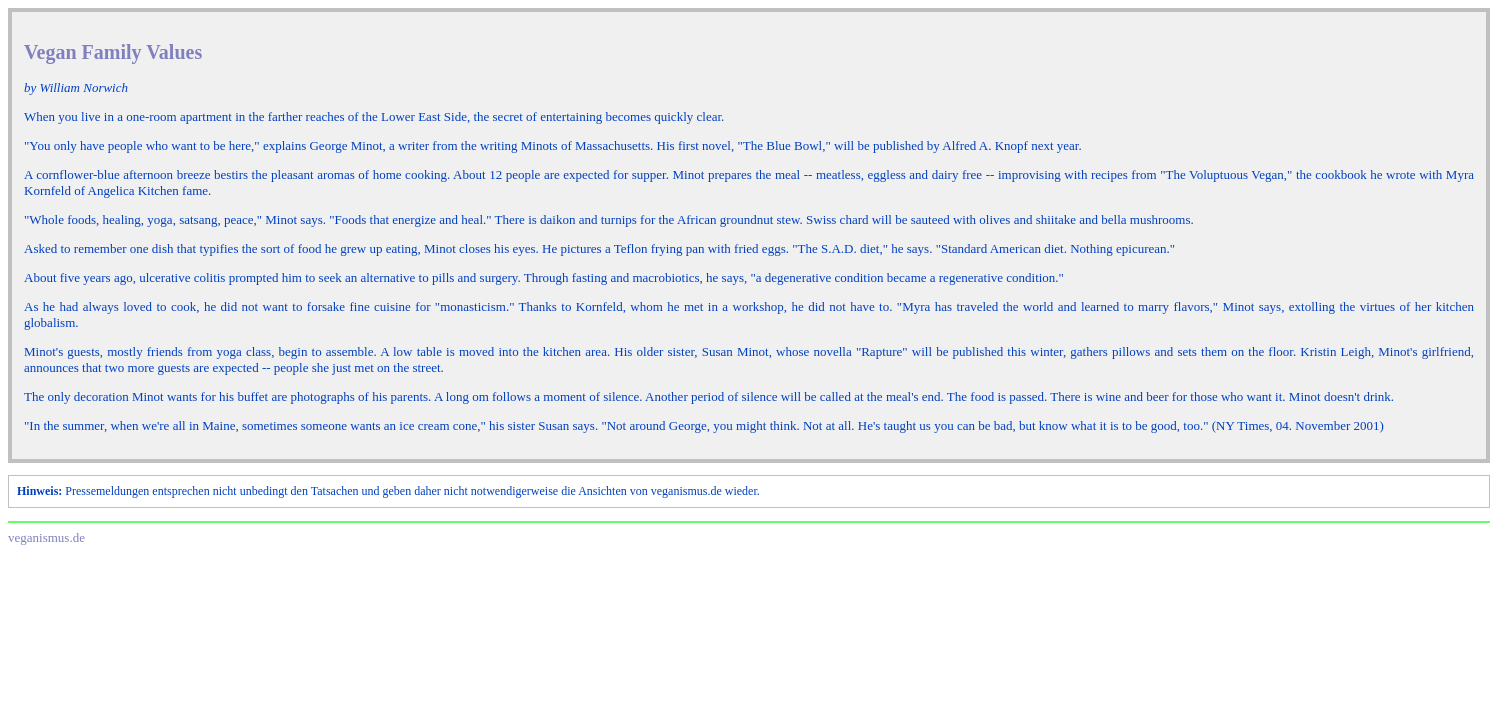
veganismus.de (46, 537)
